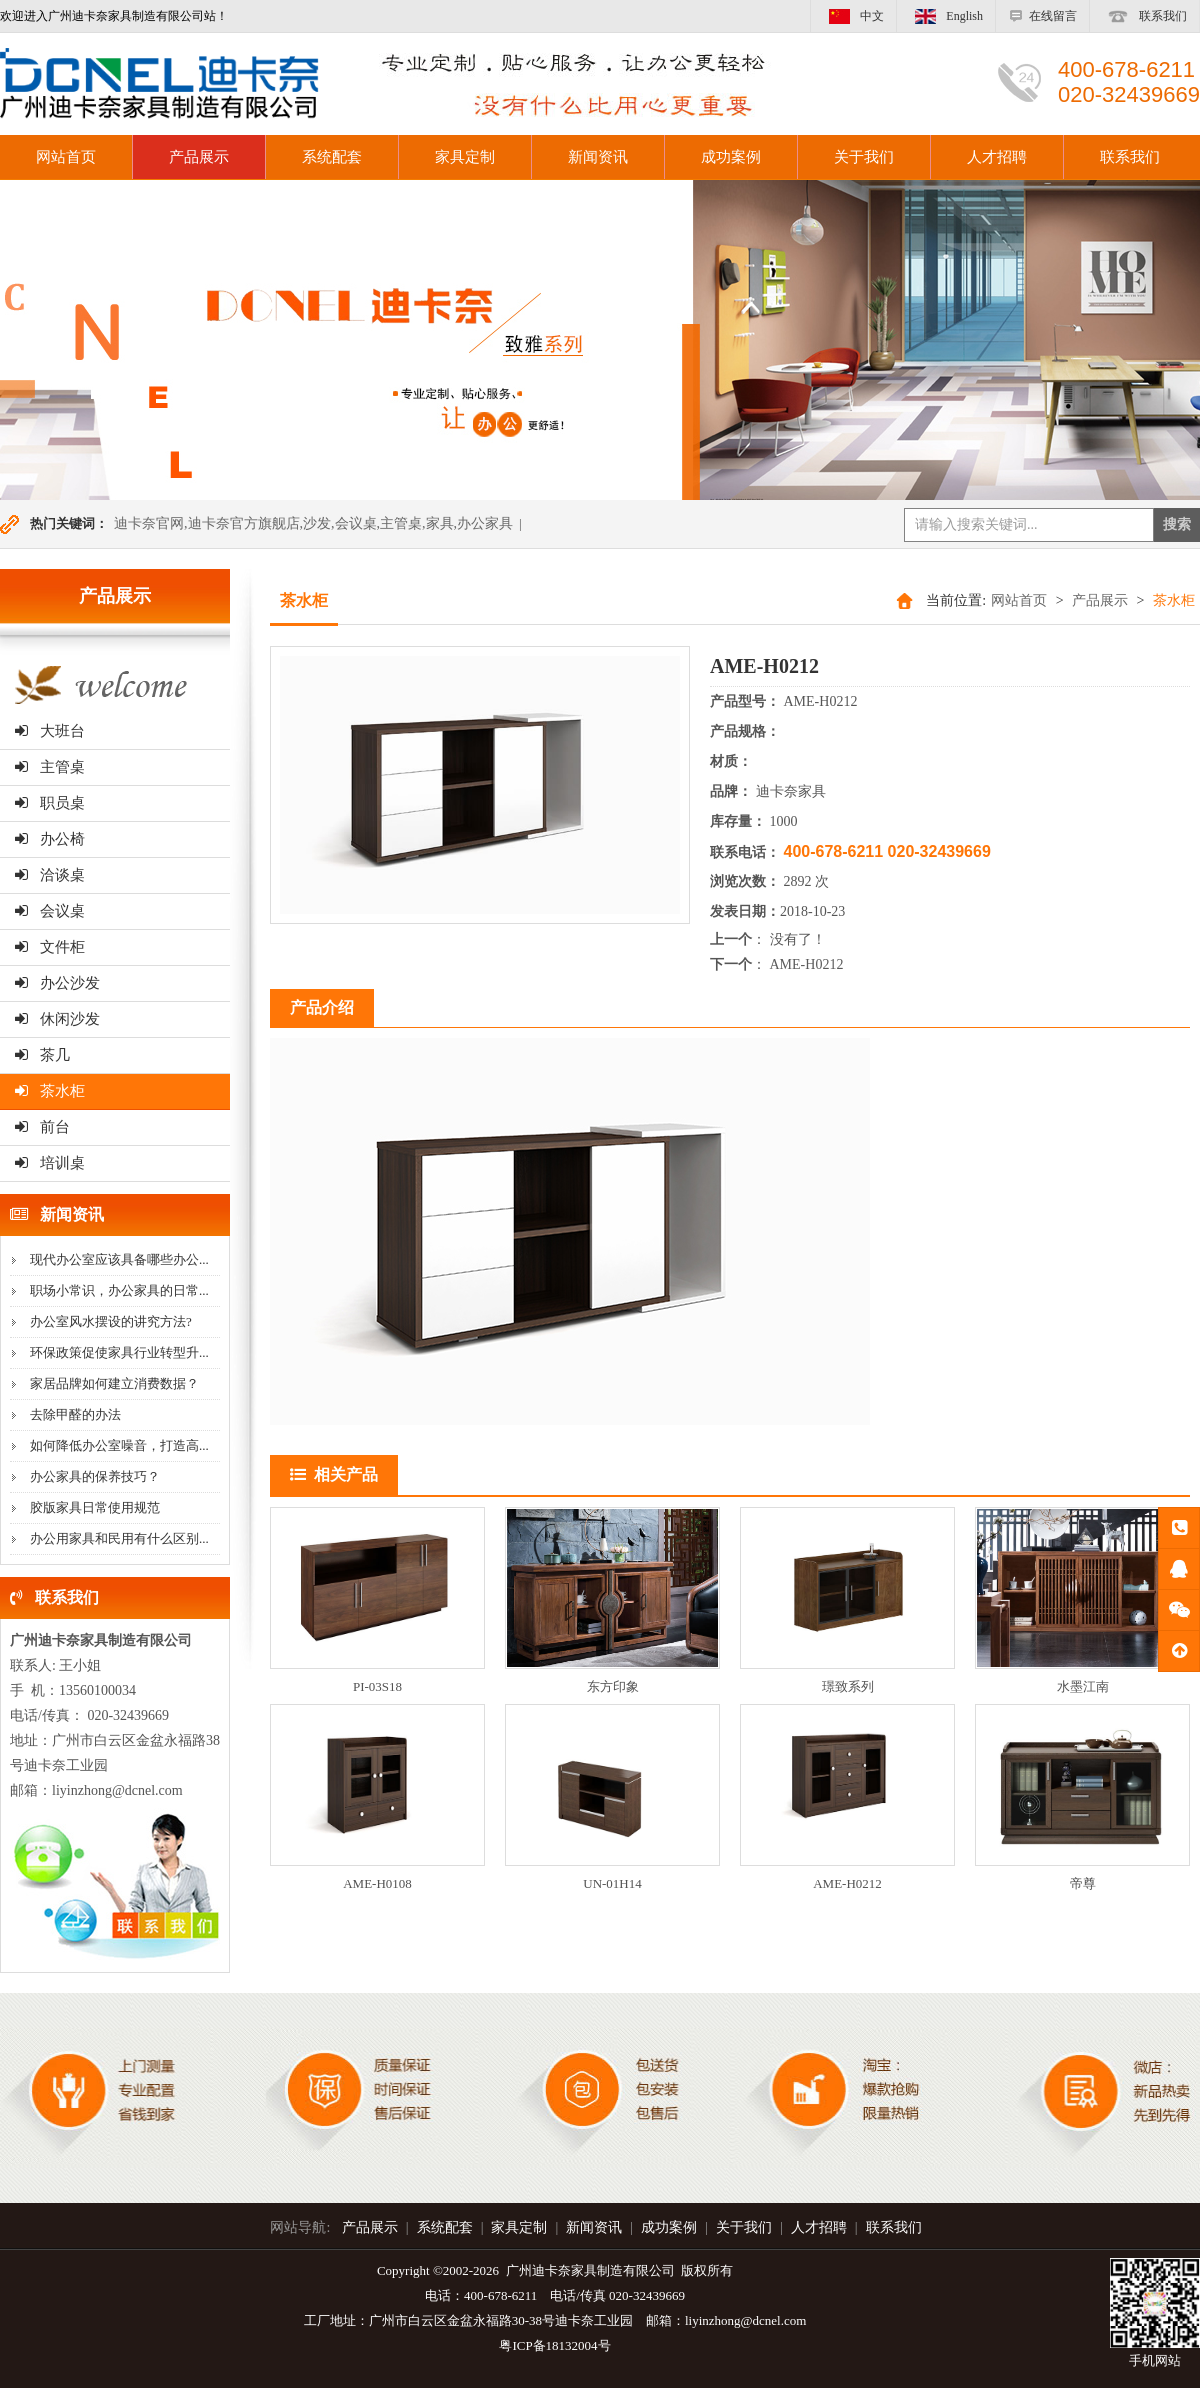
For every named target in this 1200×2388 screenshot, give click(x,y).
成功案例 (731, 157)
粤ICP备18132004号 (554, 2345)
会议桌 (50, 911)
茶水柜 (50, 1091)
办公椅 (50, 839)
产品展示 (199, 157)
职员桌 (50, 803)
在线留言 (1042, 16)
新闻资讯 (598, 157)
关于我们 (864, 157)
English (946, 16)
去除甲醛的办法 (75, 1414)
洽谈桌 (50, 875)
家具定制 (465, 157)
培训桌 (50, 1163)
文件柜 (50, 947)
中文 (853, 16)
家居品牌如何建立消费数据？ (114, 1383)
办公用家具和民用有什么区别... (119, 1538)
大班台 (50, 731)
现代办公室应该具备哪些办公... (119, 1259)
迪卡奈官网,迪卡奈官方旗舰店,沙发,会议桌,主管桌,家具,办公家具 (313, 523)
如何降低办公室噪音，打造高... (119, 1445)
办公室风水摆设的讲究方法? (111, 1321)
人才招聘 (997, 157)
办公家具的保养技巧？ (95, 1476)
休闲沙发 (57, 1019)
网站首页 (1019, 600)
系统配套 (332, 157)
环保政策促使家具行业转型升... (119, 1352)
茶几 (42, 1055)
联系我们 (1144, 16)
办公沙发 (57, 983)
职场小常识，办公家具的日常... (119, 1290)
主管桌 (50, 767)
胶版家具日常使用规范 (95, 1507)
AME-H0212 (807, 964)
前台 (42, 1127)
